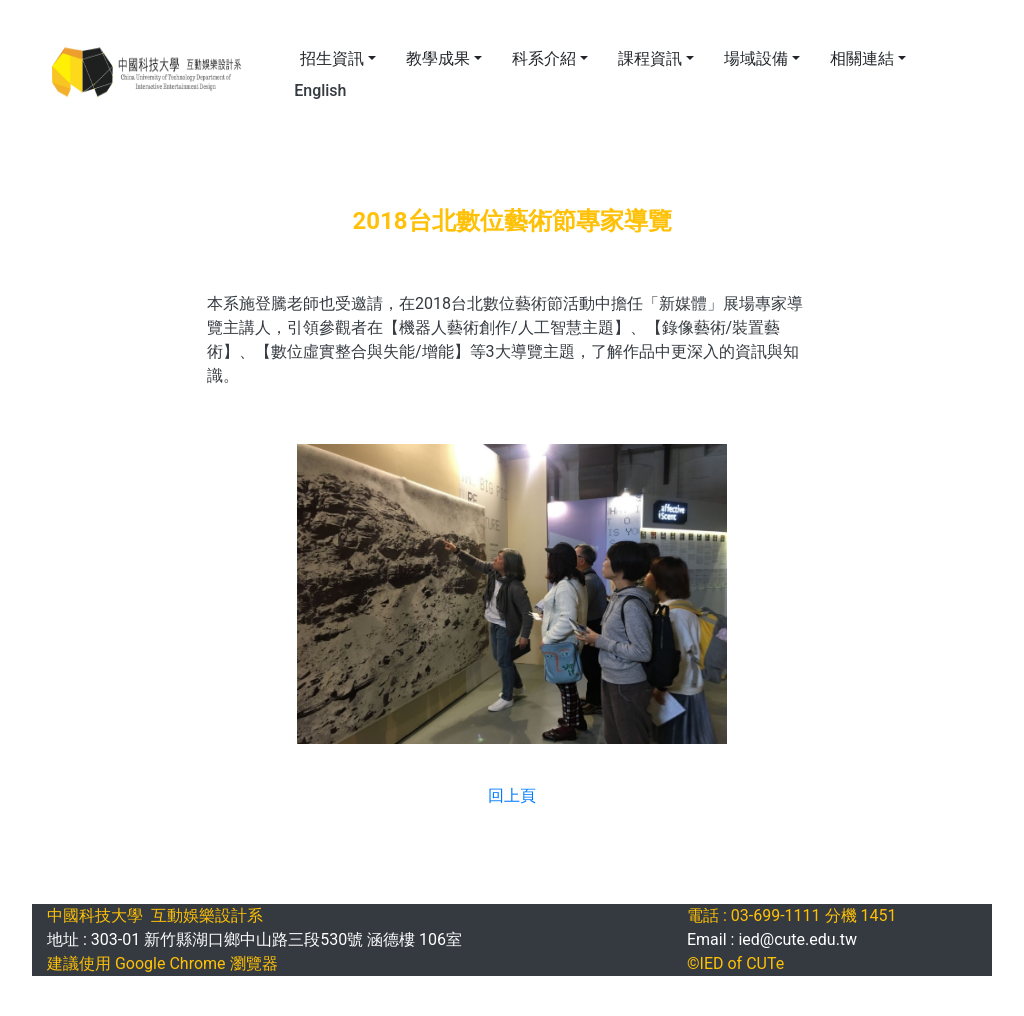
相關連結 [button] (862, 58)
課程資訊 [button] (650, 58)
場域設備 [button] (756, 58)
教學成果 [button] (438, 58)
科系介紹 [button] (544, 58)
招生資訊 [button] (332, 58)
